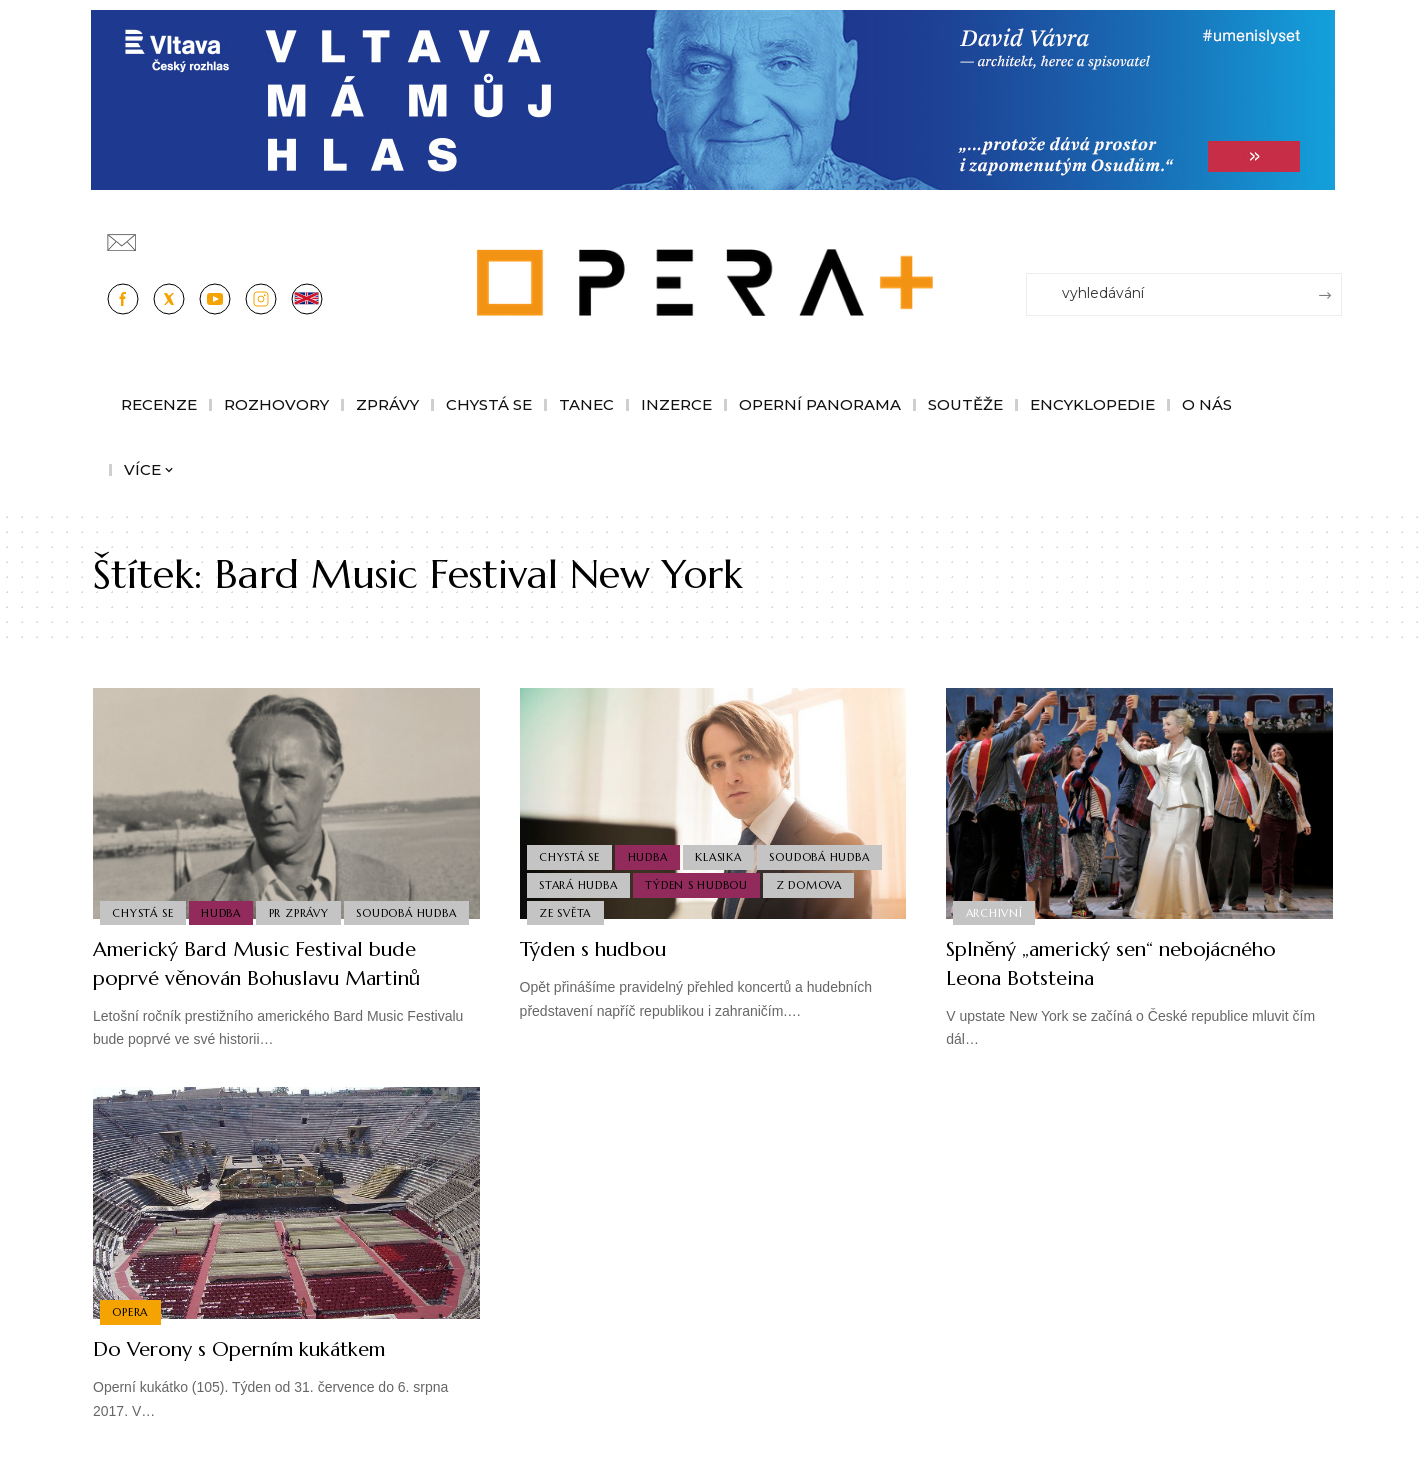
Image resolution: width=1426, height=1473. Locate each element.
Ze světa (566, 912)
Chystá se (143, 882)
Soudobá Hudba (163, 912)
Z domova (813, 882)
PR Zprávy (303, 882)
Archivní (994, 912)
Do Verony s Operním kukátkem (257, 1348)
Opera (131, 1312)
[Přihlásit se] (1331, 233)
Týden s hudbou (699, 882)
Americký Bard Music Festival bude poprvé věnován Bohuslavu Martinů (274, 963)
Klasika (722, 853)
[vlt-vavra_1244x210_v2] (713, 98)
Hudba (224, 882)
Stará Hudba (579, 882)
